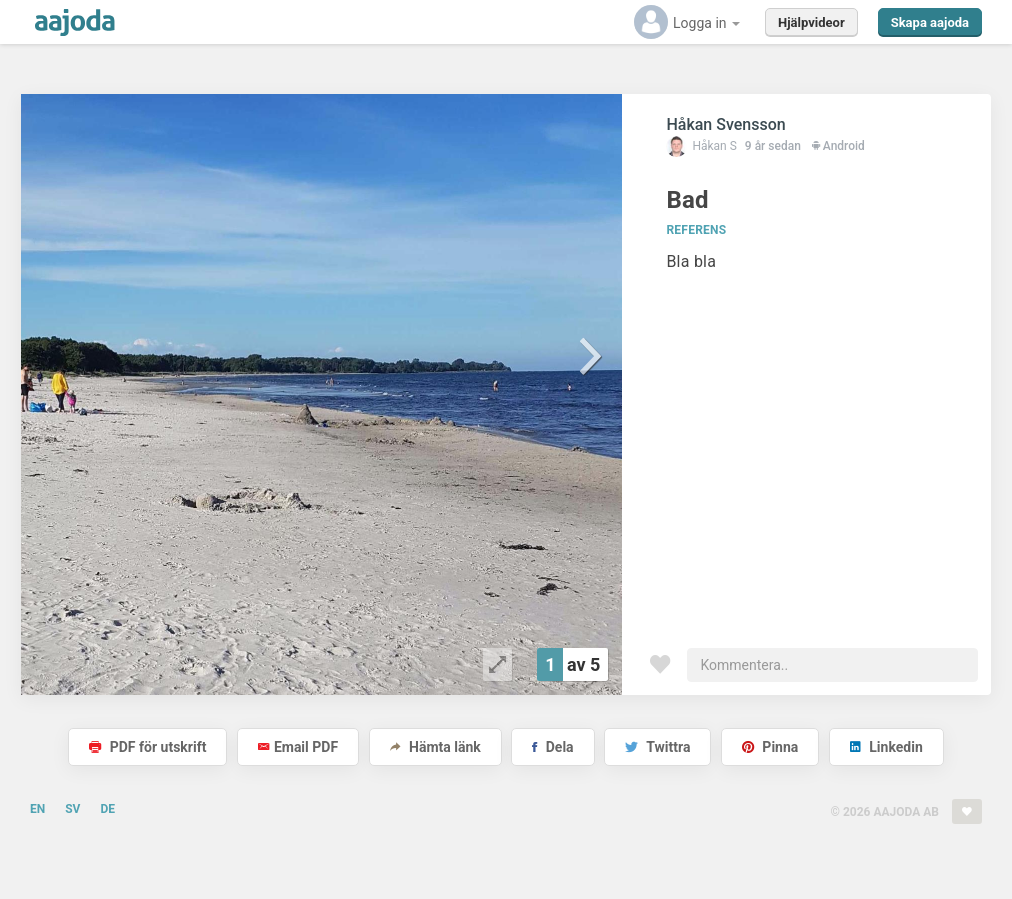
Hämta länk (435, 747)
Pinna (770, 747)
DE (107, 809)
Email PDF (298, 747)
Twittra (657, 747)
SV (72, 809)
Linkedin (886, 747)
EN (37, 809)
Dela (552, 747)
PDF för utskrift (147, 747)
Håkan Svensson (725, 124)
